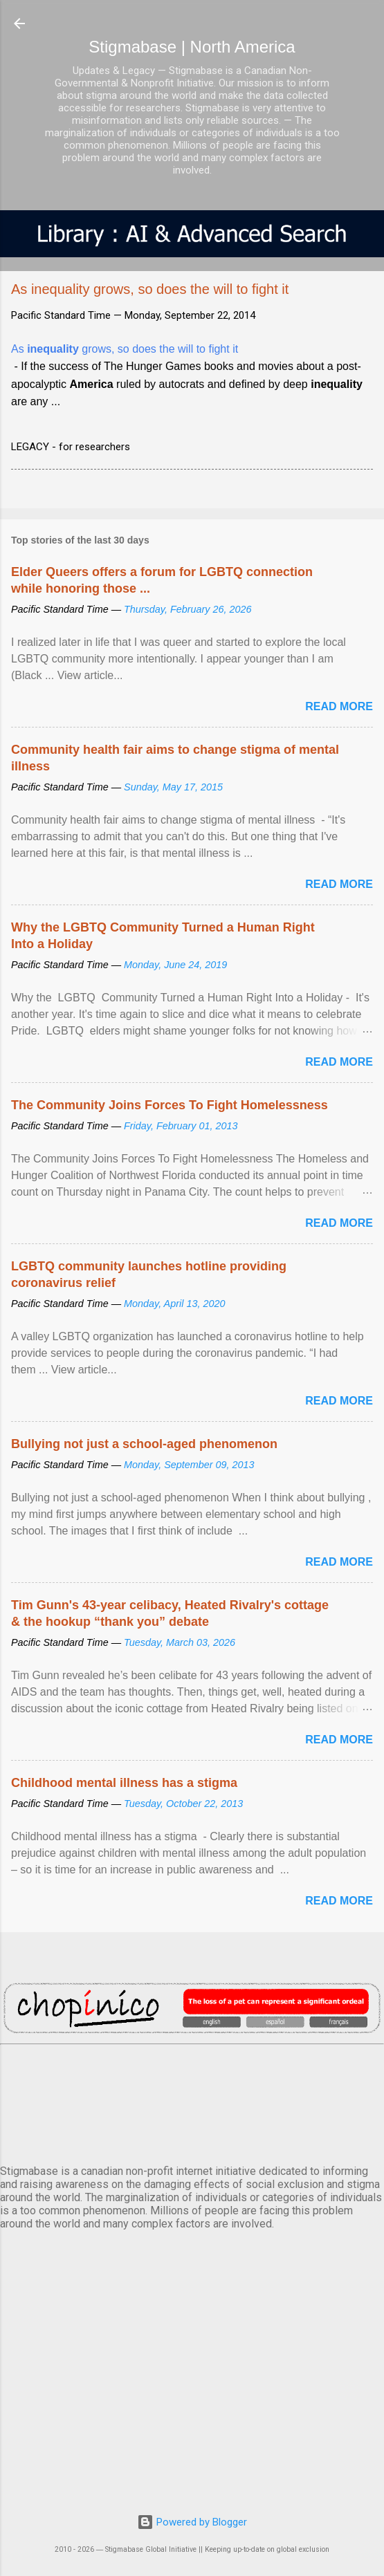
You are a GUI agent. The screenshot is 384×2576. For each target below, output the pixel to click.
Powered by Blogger (192, 2522)
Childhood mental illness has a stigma (124, 1783)
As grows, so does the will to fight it (124, 349)
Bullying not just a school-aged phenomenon (144, 1444)
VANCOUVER (192, 2101)
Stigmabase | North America (192, 46)
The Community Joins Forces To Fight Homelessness (169, 1105)
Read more (339, 706)
